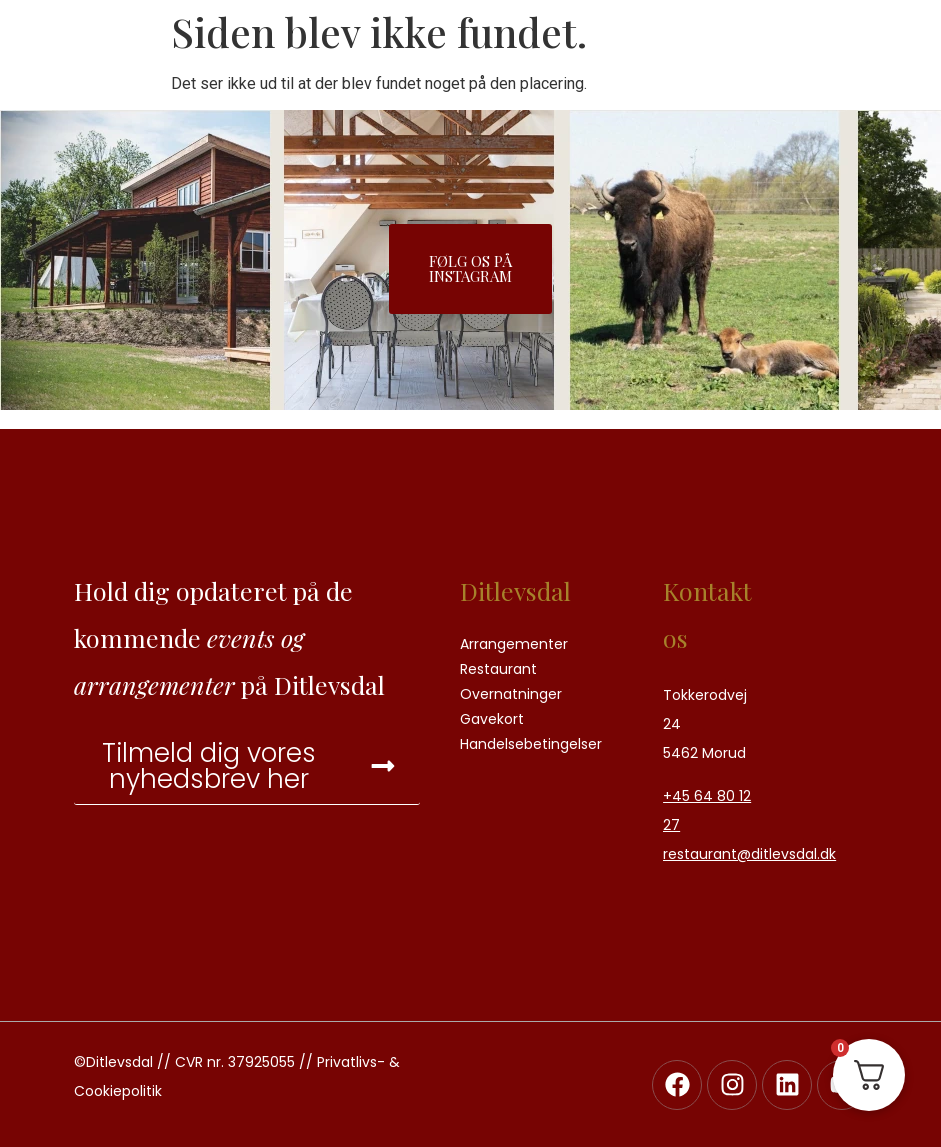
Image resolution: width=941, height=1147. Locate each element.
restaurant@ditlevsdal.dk (749, 854)
